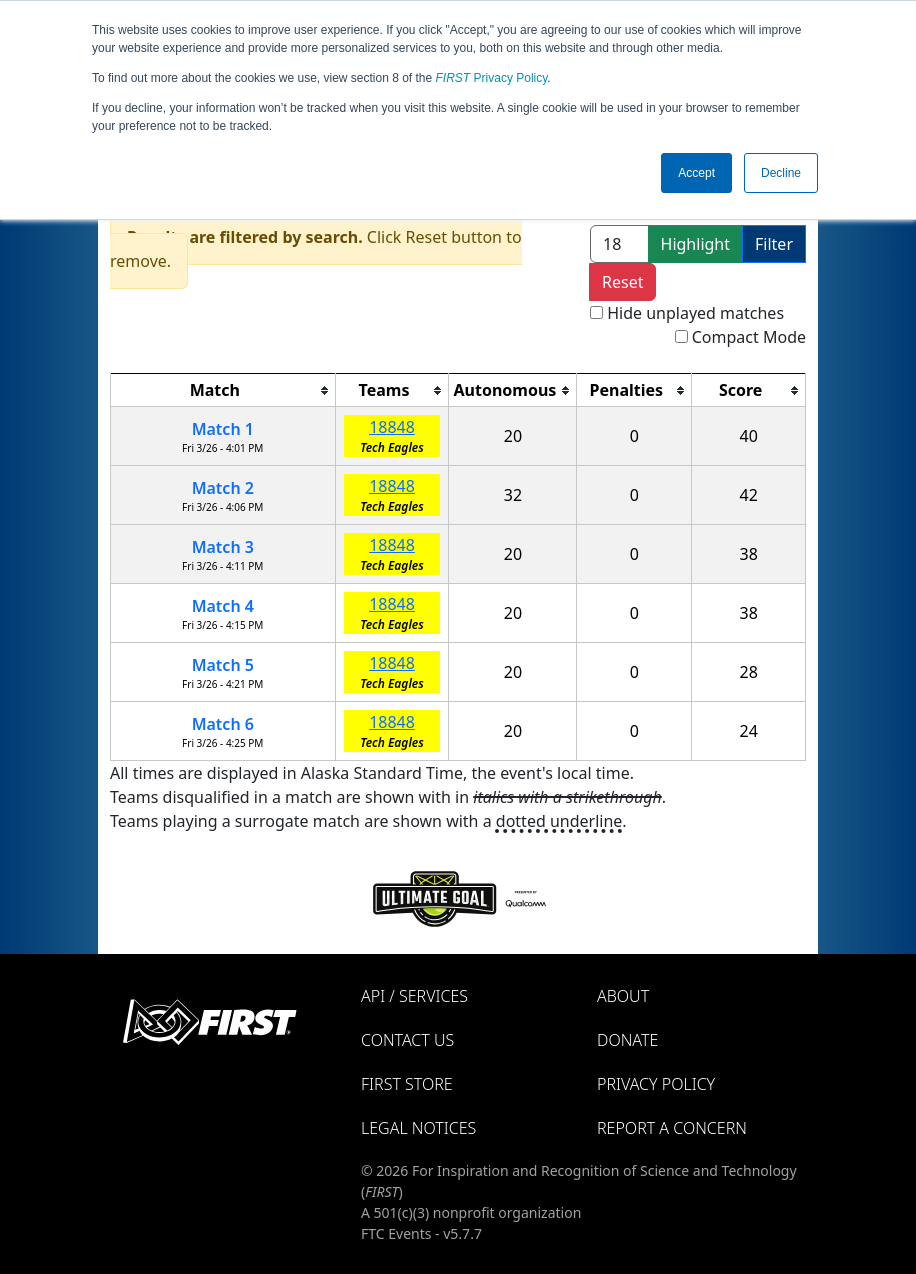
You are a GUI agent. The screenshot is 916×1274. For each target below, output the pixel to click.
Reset (622, 282)
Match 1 (223, 429)
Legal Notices (418, 1128)
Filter (774, 244)
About (623, 996)
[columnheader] (223, 390)
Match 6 (223, 724)
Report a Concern (672, 1128)
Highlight (695, 244)
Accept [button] (696, 173)
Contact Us (407, 1040)
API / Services (414, 996)
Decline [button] (781, 173)
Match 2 (223, 488)
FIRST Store (407, 1084)
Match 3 (223, 547)
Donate (627, 1040)
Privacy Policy (492, 78)
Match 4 (223, 606)
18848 (392, 427)
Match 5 (223, 665)
